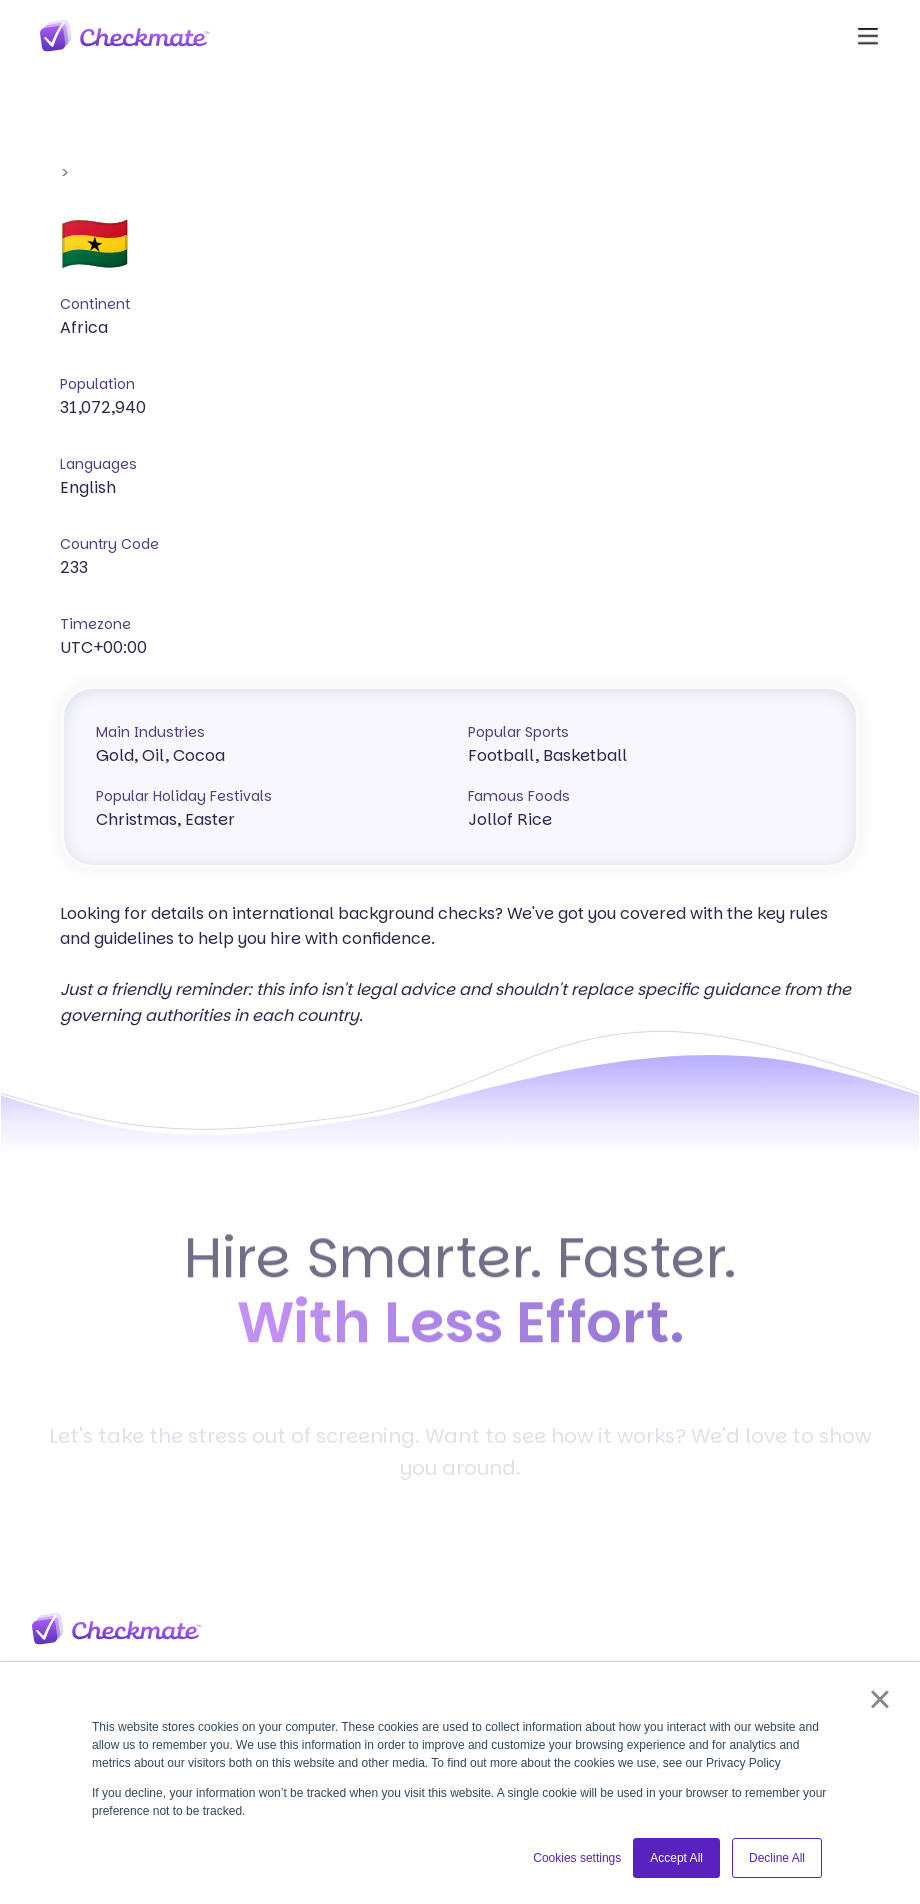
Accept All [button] (676, 1858)
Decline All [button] (777, 1858)
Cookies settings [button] (577, 1858)
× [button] (879, 1699)
